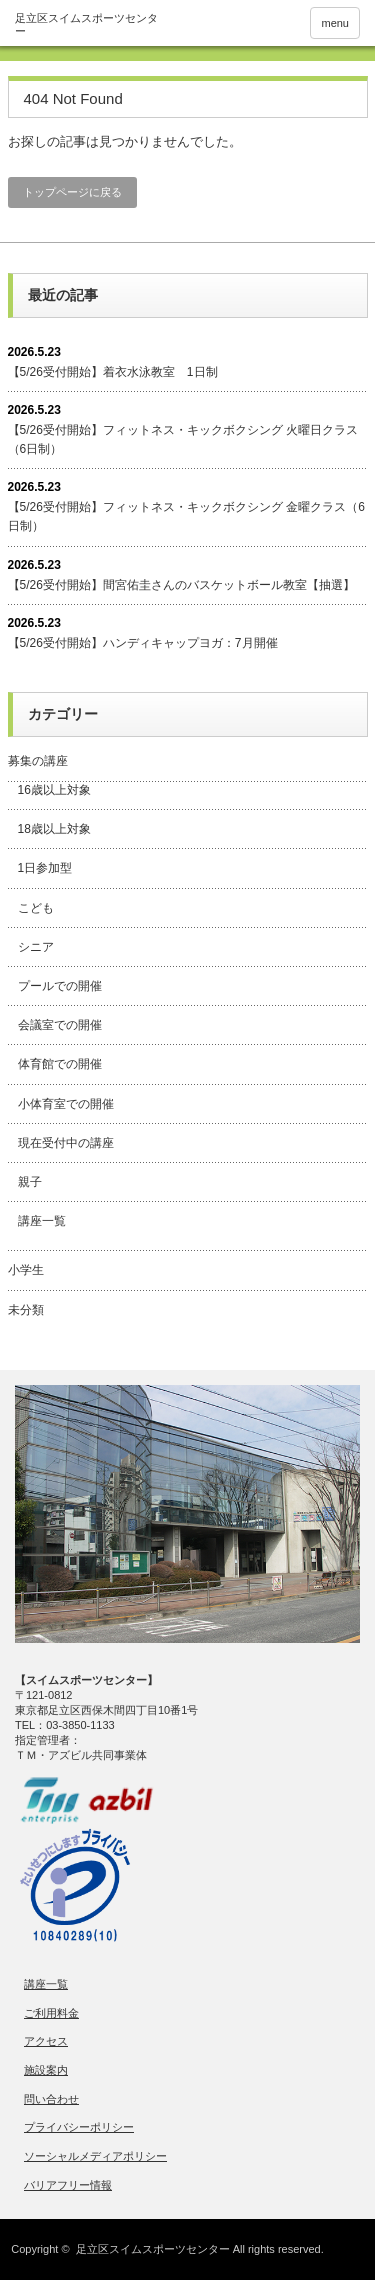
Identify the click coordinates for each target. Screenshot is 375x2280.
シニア (36, 947)
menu (335, 23)
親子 (30, 1182)
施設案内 (46, 2070)
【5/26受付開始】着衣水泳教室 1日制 (113, 372)
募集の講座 (38, 761)
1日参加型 (45, 868)
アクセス (46, 2041)
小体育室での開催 (66, 1104)
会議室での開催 (60, 1025)
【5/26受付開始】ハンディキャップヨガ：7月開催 (143, 643)
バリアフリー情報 (68, 2185)
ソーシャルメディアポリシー (95, 2156)
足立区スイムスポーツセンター (153, 2249)
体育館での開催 (60, 1064)
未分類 (26, 1310)
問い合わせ (51, 2099)
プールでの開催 (60, 986)
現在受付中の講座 (66, 1143)
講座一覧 (42, 1221)
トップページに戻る (72, 192)
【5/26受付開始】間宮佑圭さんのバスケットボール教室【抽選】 (181, 585)
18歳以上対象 (54, 829)
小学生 (26, 1270)
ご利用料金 (51, 2013)
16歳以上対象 (54, 790)
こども (36, 908)
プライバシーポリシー (79, 2127)
